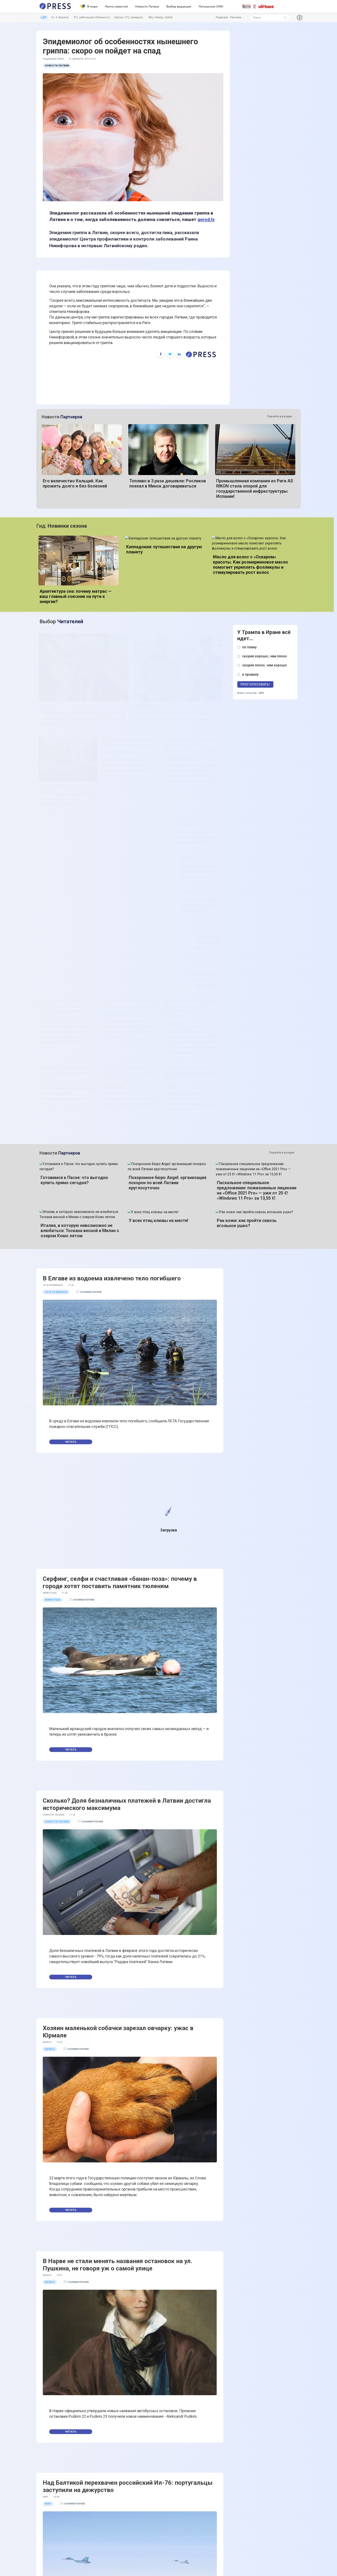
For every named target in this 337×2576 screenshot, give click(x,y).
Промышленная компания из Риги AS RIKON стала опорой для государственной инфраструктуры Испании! (254, 443)
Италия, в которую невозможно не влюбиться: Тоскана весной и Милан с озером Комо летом (80, 1000)
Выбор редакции (178, 7)
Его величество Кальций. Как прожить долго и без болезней (75, 483)
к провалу (250, 625)
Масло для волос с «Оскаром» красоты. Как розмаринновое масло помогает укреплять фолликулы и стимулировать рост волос (250, 544)
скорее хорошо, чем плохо (264, 606)
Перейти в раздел (279, 416)
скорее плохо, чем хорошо (264, 616)
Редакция (222, 17)
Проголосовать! (255, 634)
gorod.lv (206, 219)
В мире (89, 7)
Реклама (235, 17)
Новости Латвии (147, 7)
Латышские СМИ (211, 7)
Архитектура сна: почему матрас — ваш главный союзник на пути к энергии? (76, 541)
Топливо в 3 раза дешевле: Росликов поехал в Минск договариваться (167, 483)
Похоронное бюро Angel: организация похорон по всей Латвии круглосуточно (167, 962)
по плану (249, 597)
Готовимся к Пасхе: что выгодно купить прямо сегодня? (74, 960)
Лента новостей (116, 7)
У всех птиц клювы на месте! (158, 995)
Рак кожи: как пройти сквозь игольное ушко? (247, 998)
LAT (43, 17)
